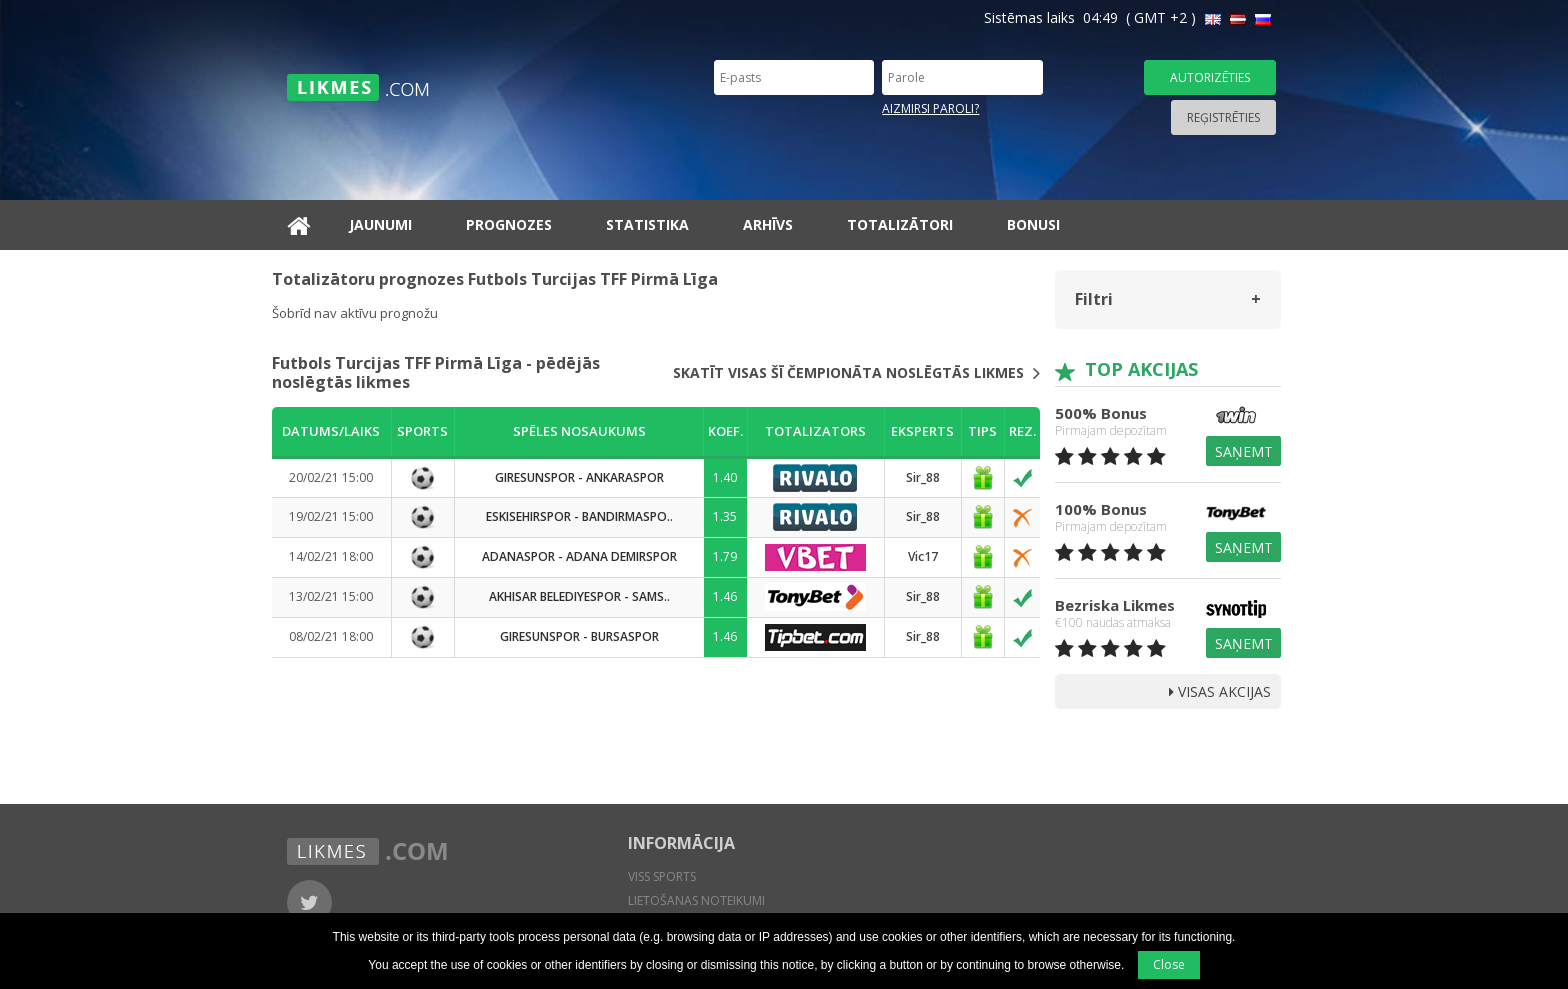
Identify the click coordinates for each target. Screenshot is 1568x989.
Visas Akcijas (1220, 691)
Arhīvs (768, 224)
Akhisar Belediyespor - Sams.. (579, 596)
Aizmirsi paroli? (930, 108)
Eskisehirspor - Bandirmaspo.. (579, 516)
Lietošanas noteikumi (696, 900)
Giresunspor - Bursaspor (579, 636)
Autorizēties (1210, 77)
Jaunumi (380, 224)
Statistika (647, 224)
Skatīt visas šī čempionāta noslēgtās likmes (856, 373)
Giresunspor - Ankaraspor (579, 477)
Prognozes (509, 224)
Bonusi (1033, 224)
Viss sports (662, 876)
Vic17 (923, 556)
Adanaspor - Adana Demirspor (579, 556)
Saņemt (1244, 451)
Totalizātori (900, 224)
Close (1169, 964)
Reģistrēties (1223, 117)
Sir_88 (923, 477)
